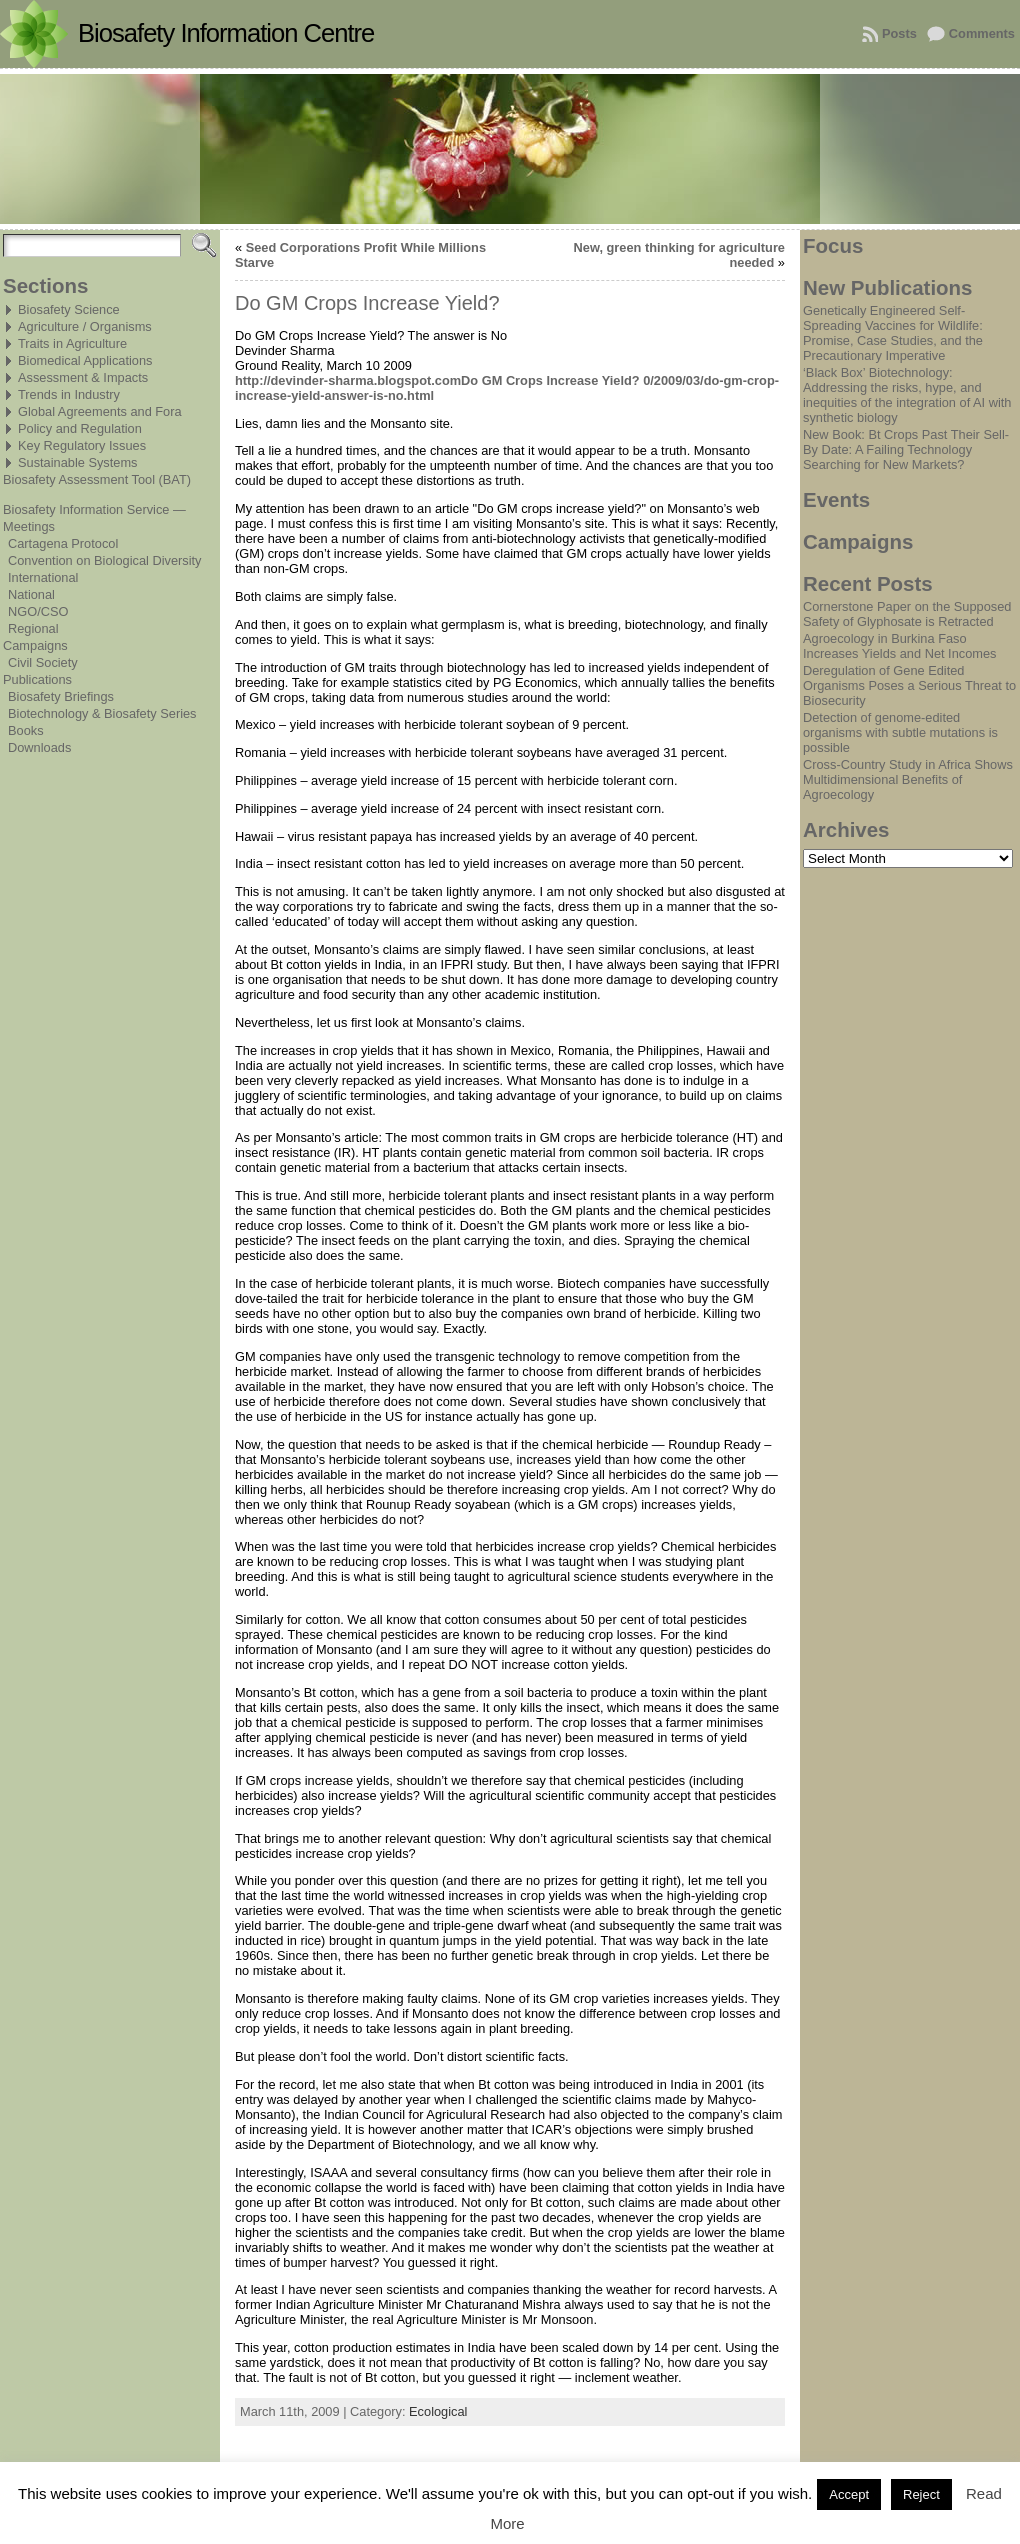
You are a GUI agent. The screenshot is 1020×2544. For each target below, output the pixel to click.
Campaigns (35, 645)
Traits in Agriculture (72, 343)
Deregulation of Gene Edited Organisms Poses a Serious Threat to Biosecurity (909, 685)
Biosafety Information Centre (226, 33)
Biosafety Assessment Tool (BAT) (97, 479)
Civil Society (43, 662)
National (31, 594)
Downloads (39, 747)
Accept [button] (849, 2494)
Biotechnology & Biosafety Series (102, 713)
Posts (899, 33)
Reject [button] (921, 2494)
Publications (37, 679)
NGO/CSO (38, 611)
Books (26, 730)
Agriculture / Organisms (85, 326)
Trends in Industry (69, 394)
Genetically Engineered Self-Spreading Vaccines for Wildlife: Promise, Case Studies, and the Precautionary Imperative (893, 333)
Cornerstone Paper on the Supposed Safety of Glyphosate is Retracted (907, 614)
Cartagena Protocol (63, 543)
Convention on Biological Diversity (104, 560)
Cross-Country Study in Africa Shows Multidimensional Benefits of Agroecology (908, 779)
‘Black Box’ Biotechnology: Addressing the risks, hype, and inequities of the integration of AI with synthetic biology (907, 395)
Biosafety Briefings (61, 696)
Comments (982, 33)
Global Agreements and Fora (100, 411)
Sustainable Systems (78, 462)
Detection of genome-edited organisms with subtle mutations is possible (900, 732)
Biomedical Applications (85, 360)
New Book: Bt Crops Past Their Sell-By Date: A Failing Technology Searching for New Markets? (906, 449)
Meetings (29, 526)
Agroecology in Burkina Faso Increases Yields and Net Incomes (899, 646)
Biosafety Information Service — (94, 509)
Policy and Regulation (80, 428)
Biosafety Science (69, 309)
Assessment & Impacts (83, 377)
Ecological (438, 2411)
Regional (33, 628)
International (43, 577)
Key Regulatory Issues (82, 445)
